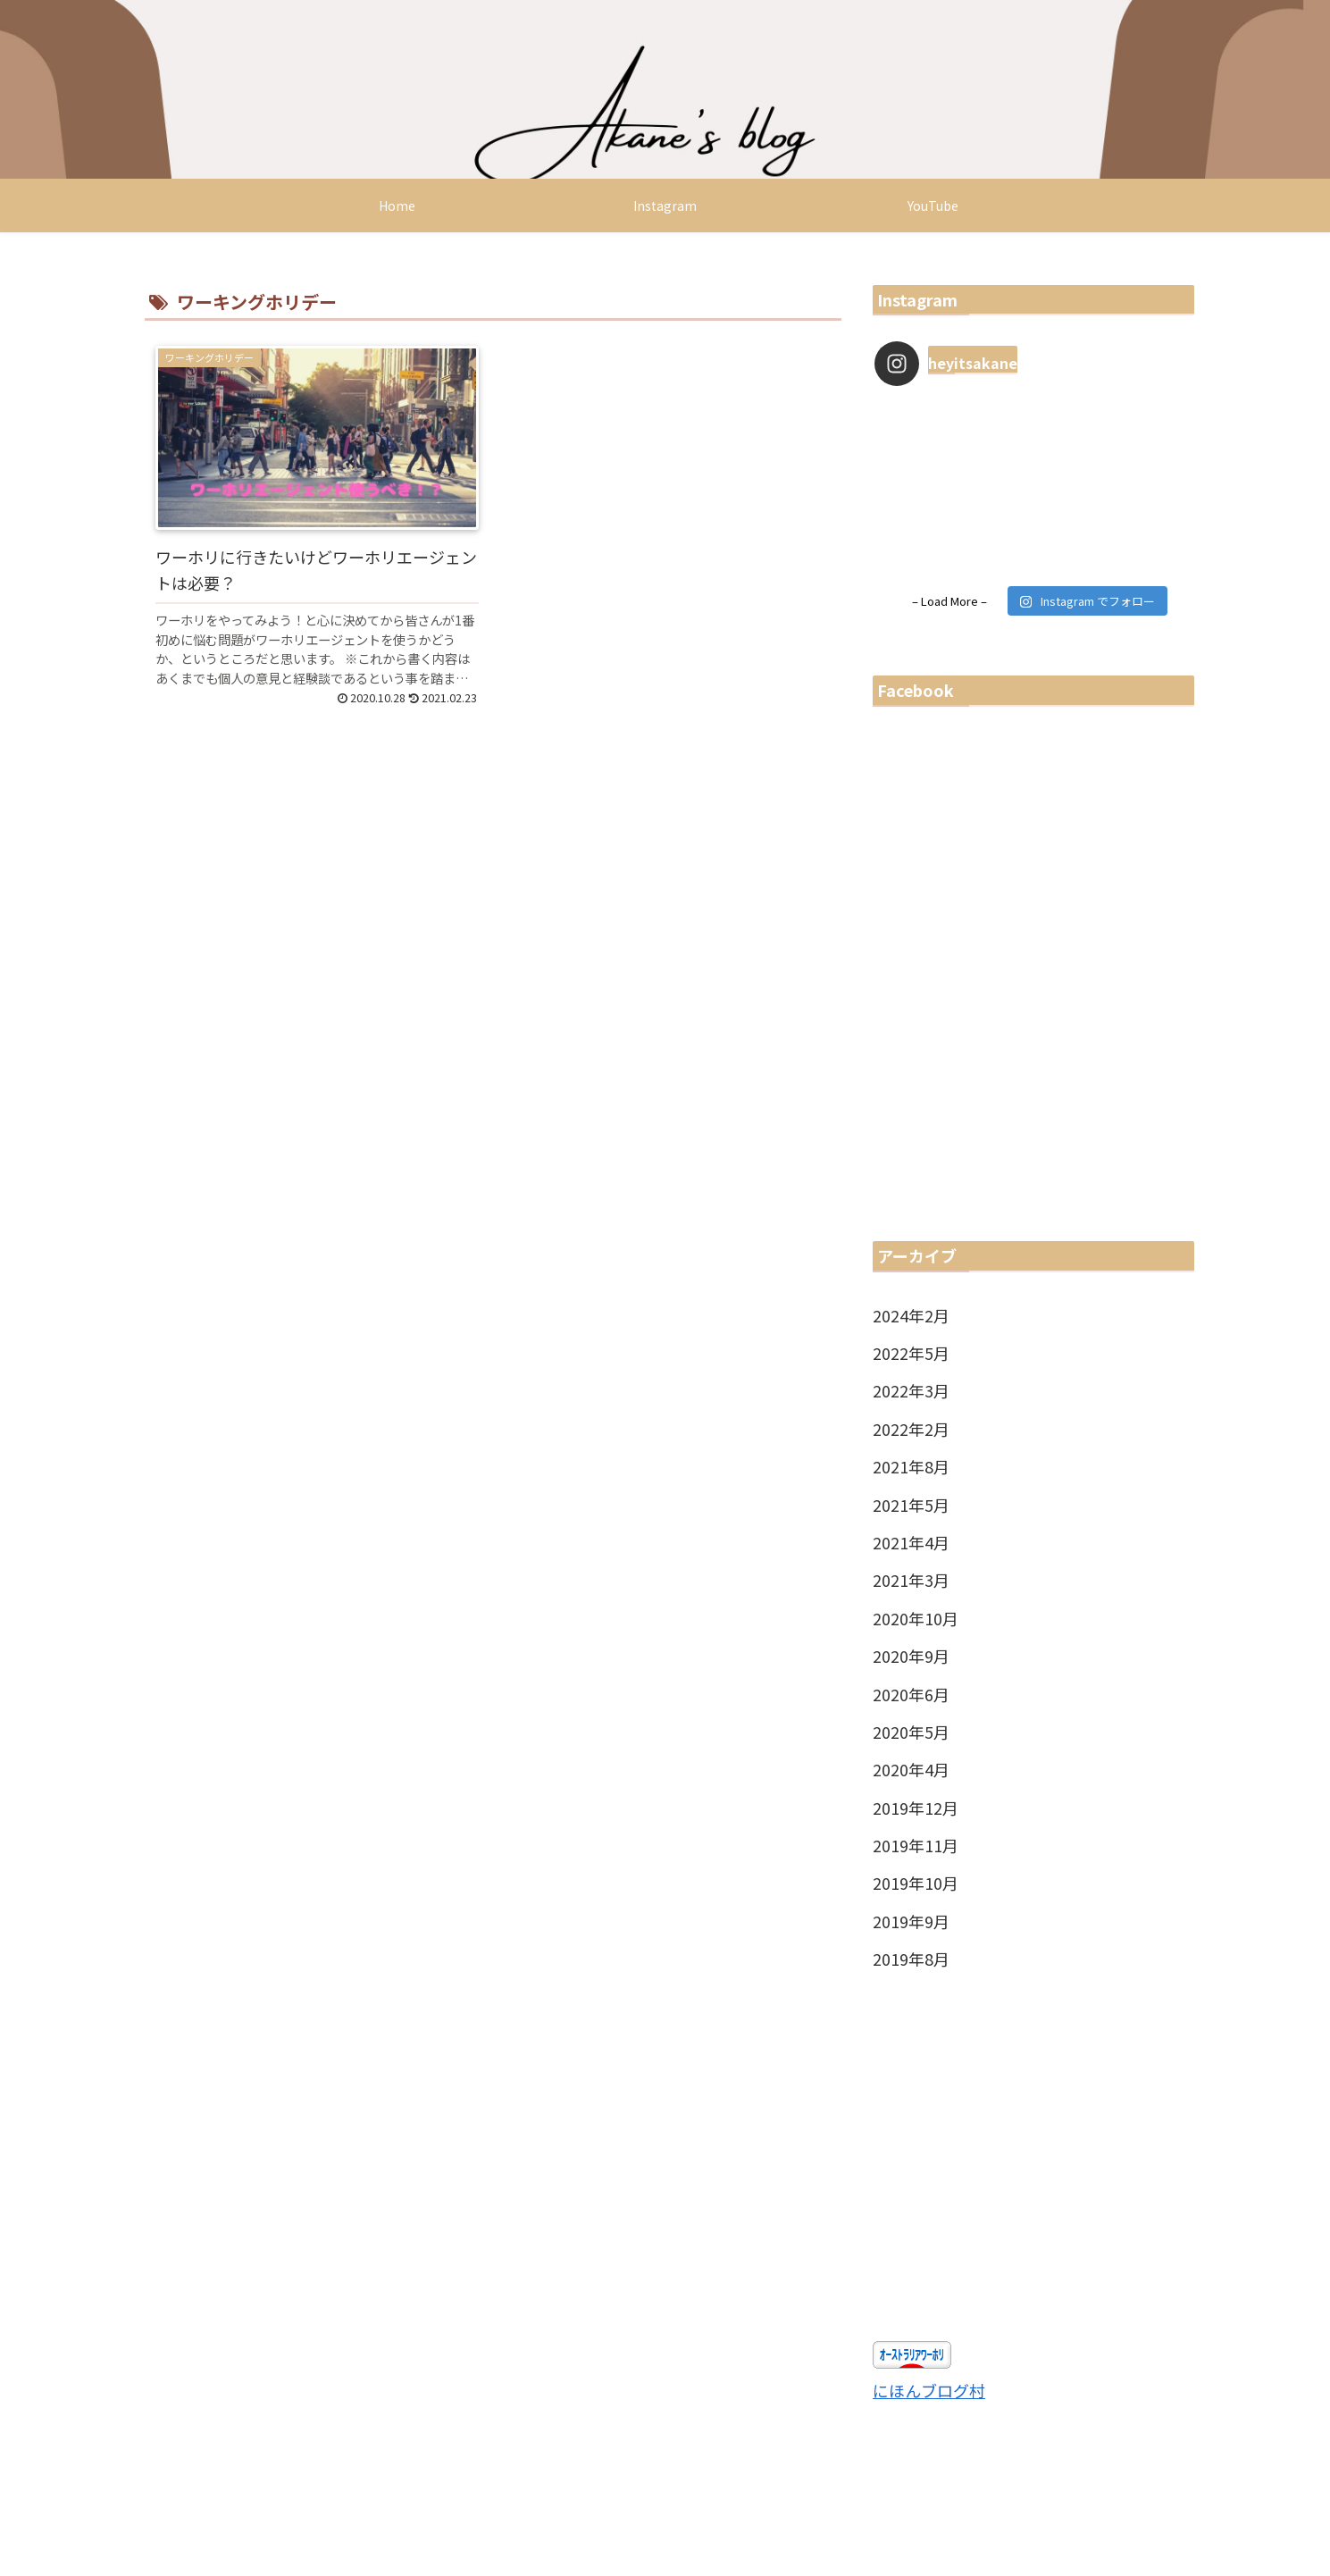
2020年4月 (911, 1769)
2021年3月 (911, 1579)
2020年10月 (915, 1618)
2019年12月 (915, 1807)
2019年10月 (915, 1882)
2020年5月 (911, 1731)
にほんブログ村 (929, 2390)
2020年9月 (911, 1655)
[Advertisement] (1033, 2160)
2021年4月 (911, 1542)
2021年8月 (911, 1466)
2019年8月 (911, 1958)
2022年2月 (911, 1428)
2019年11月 (915, 1845)
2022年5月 (911, 1352)
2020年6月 (911, 1694)
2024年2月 (911, 1315)
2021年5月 (911, 1504)
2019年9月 (911, 1921)
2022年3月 (911, 1390)
